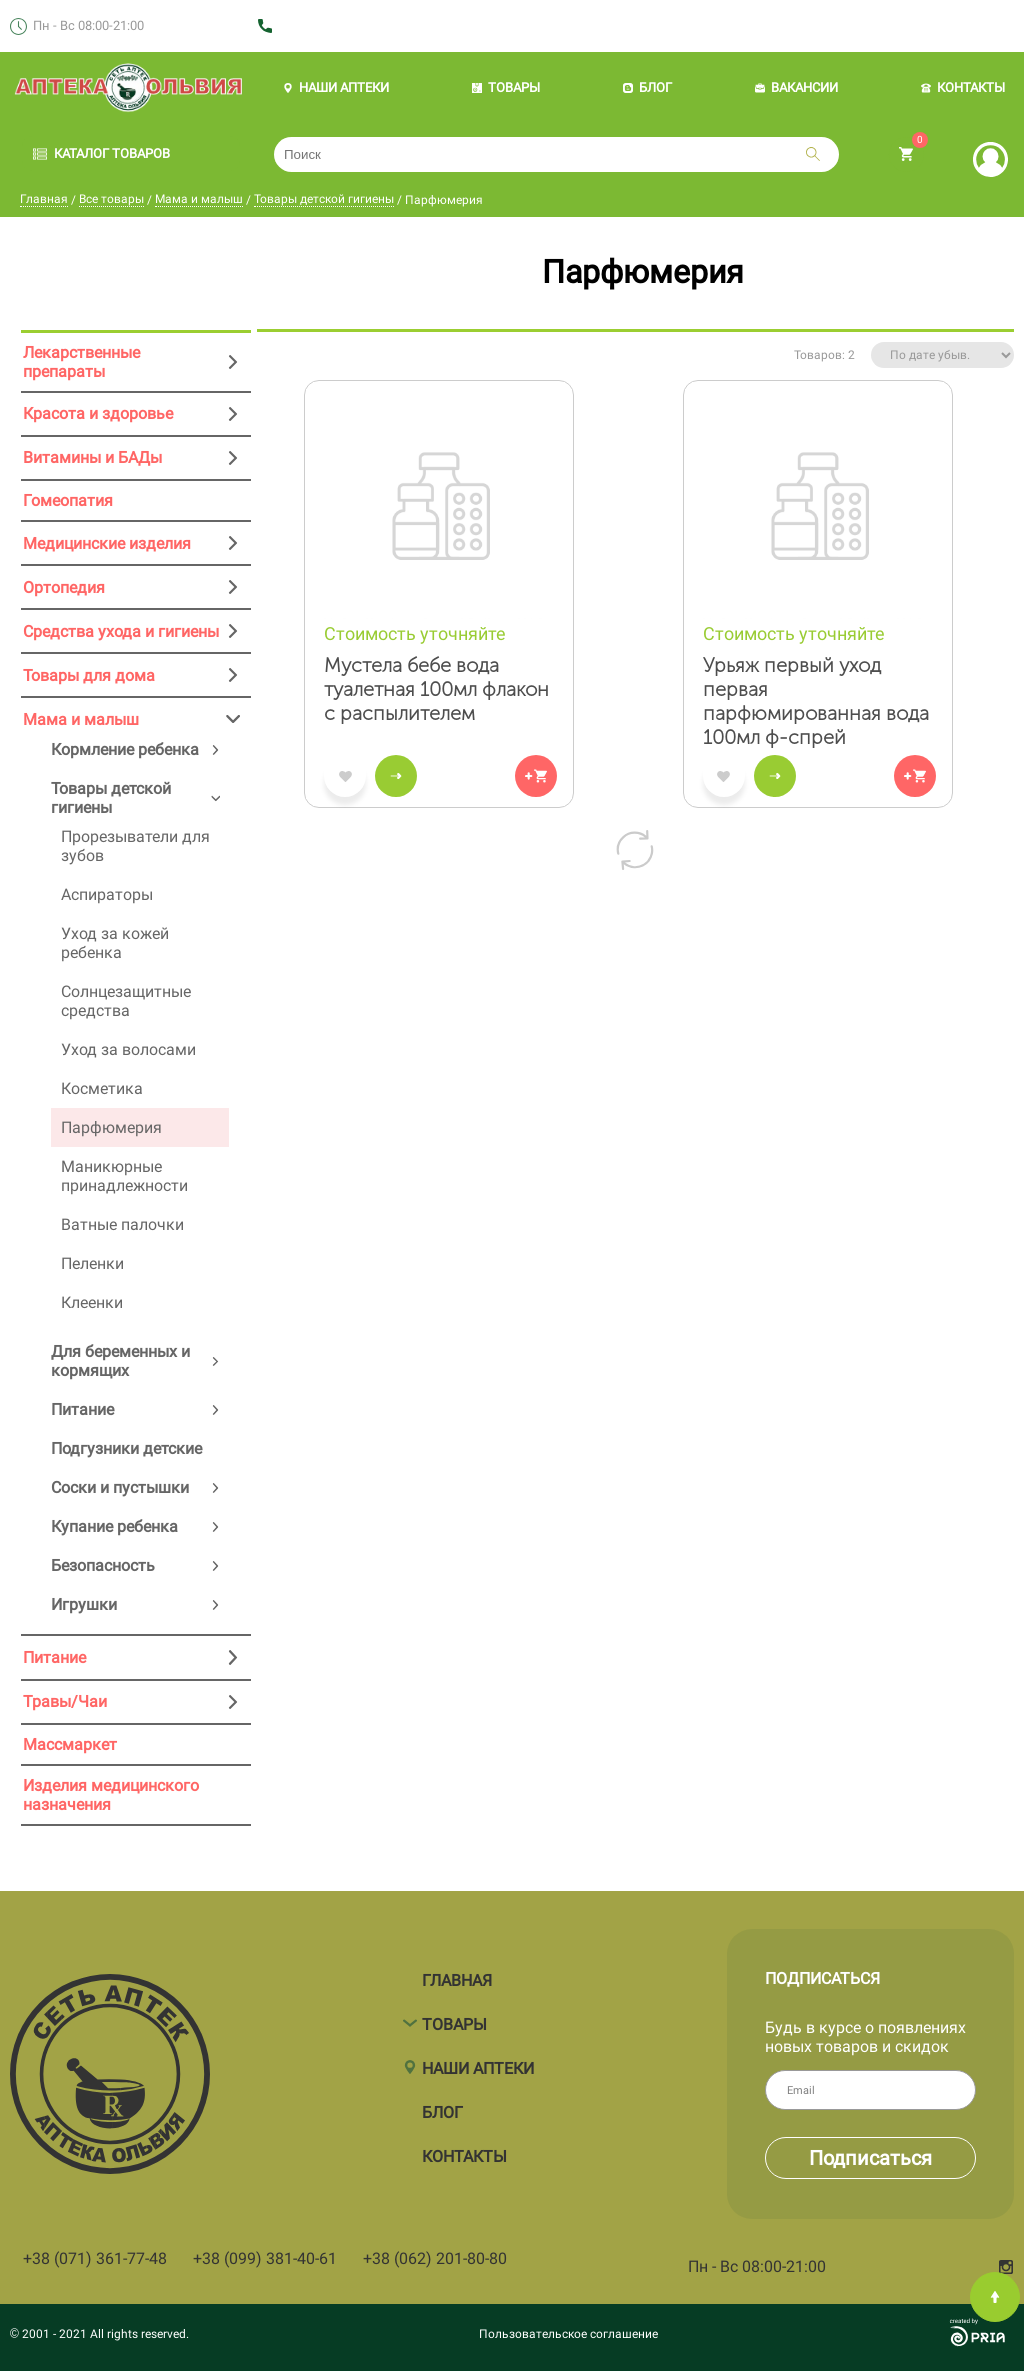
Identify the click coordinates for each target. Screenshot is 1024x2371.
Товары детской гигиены (324, 199)
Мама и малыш (199, 199)
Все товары (111, 199)
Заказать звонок (845, 26)
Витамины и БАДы (92, 457)
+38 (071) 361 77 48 (335, 26)
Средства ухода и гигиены (121, 631)
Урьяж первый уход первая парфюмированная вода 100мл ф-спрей (816, 701)
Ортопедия (64, 587)
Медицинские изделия (107, 543)
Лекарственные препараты (81, 362)
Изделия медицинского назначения (111, 1795)
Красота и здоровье (98, 413)
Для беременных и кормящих (120, 1361)
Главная (44, 199)
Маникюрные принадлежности (124, 1176)
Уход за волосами (128, 1049)
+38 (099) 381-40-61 (265, 2258)
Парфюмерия (111, 1127)
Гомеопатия (68, 500)
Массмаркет (70, 1744)
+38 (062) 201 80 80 (474, 26)
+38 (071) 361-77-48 (95, 2258)
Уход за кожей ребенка (115, 943)
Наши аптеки (478, 2059)
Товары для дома (89, 675)
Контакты (464, 2147)
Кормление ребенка (125, 749)
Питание (82, 1409)
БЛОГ (647, 87)
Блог (442, 2103)
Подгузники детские (126, 1448)
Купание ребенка (114, 1526)
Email (932, 2089)
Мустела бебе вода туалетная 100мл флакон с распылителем (436, 689)
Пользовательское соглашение (568, 2334)
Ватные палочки (122, 1224)
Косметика (102, 1088)
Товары (454, 2015)
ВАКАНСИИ (796, 87)
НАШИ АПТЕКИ (336, 87)
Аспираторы (107, 894)
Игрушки (84, 1604)
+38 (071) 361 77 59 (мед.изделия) (659, 26)
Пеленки (92, 1263)
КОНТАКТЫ (963, 87)
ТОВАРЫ (506, 87)
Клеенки (92, 1302)
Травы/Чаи (65, 1701)
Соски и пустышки (120, 1487)
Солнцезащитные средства (126, 1001)
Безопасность (103, 1565)
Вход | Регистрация (990, 159)
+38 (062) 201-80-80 (435, 2258)
